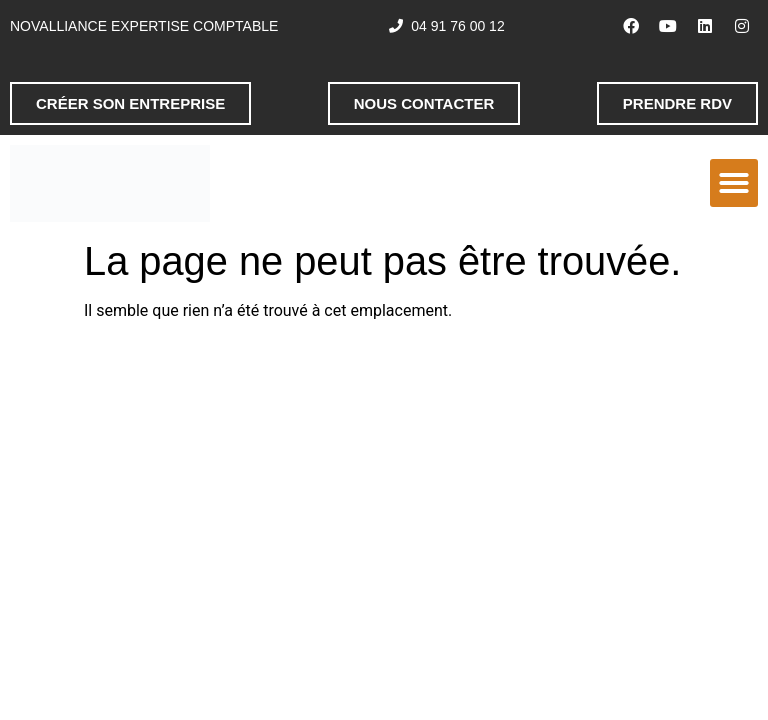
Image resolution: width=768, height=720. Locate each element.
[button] (734, 183)
